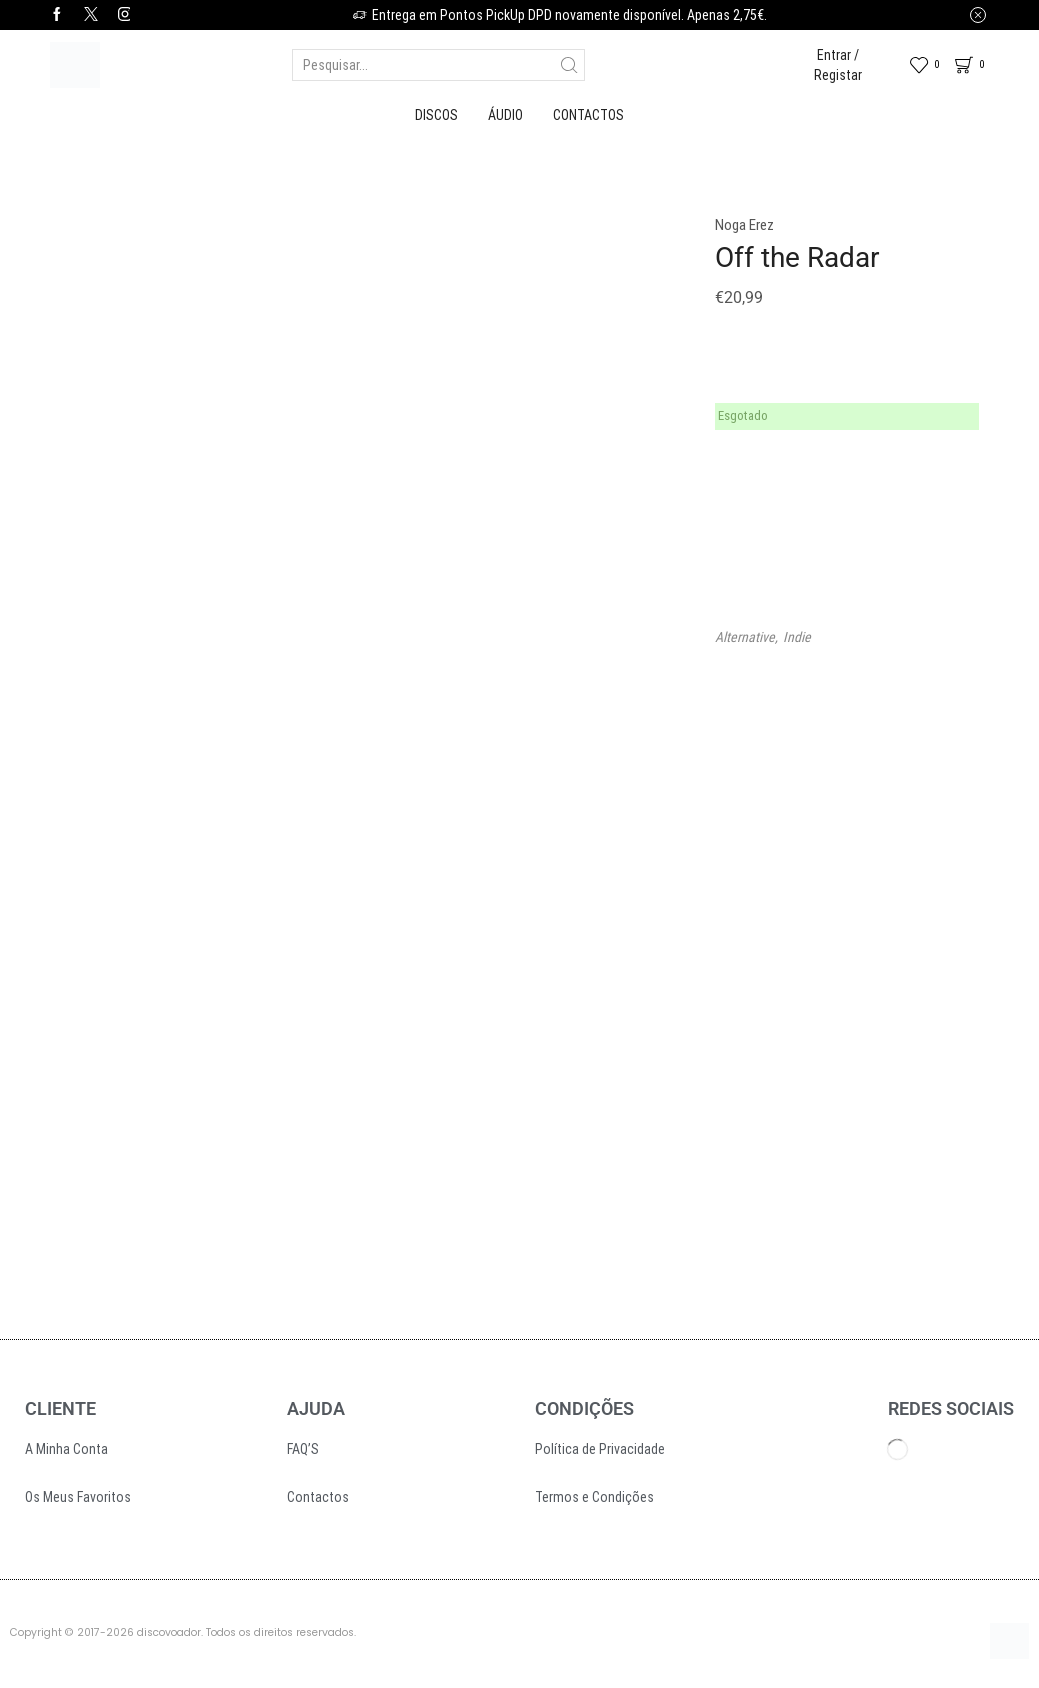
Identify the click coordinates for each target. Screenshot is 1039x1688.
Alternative (745, 637)
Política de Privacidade (600, 1449)
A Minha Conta (66, 1449)
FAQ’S (303, 1449)
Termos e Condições (594, 1497)
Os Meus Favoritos (78, 1497)
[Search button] (569, 65)
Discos (436, 115)
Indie (797, 637)
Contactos (588, 115)
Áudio (505, 115)
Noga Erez (744, 225)
